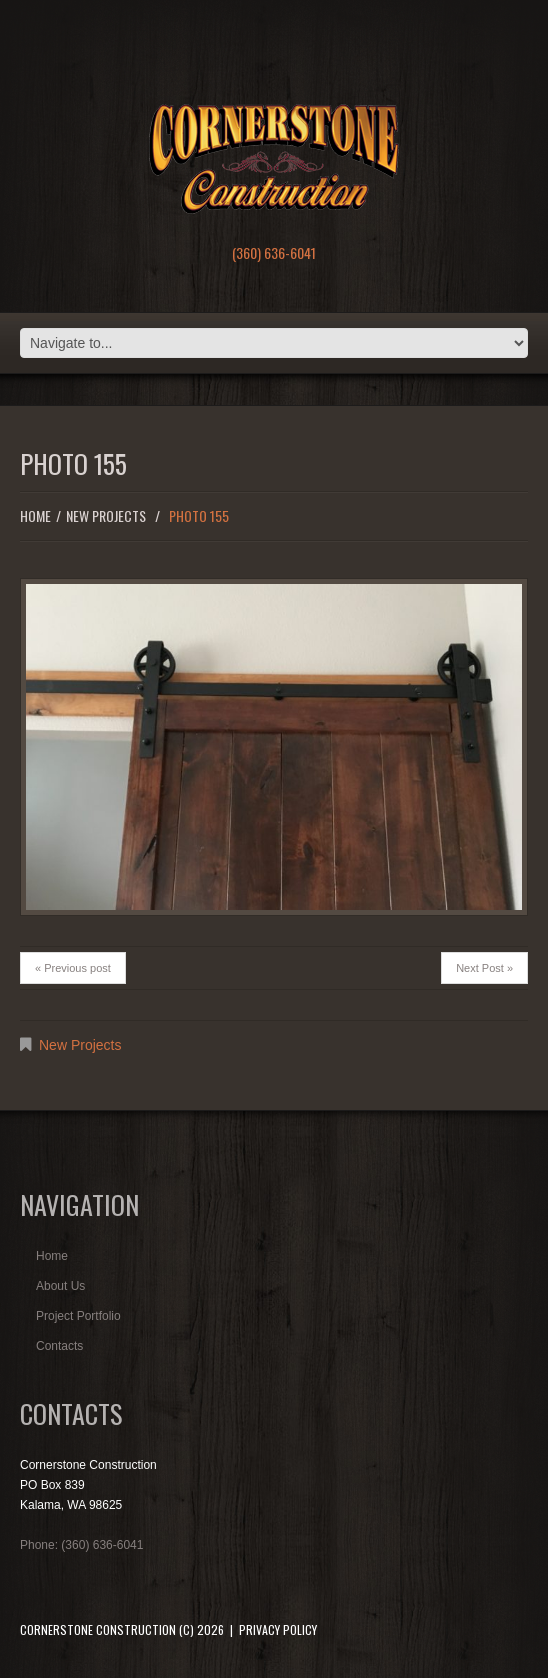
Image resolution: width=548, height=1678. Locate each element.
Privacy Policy (278, 1629)
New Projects (106, 515)
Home (35, 515)
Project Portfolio (78, 1316)
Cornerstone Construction (98, 1629)
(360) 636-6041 (274, 252)
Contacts (59, 1346)
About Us (60, 1286)
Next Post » (484, 968)
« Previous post (73, 968)
